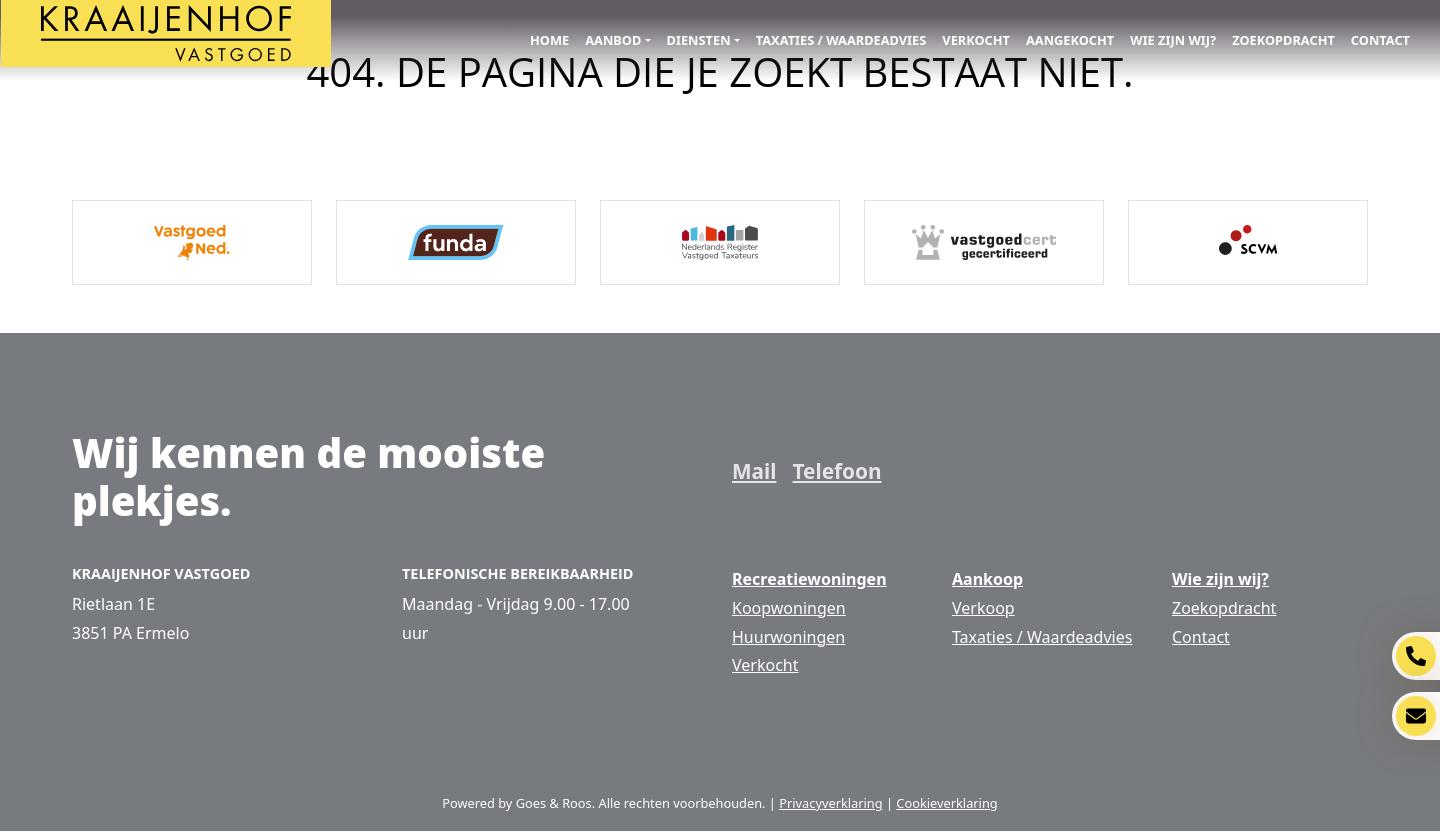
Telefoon (836, 471)
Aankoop (987, 579)
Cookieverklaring (946, 803)
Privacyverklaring (830, 803)
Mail (754, 471)
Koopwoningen (789, 608)
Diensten (699, 40)
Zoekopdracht (1283, 40)
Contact (1380, 40)
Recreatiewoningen (809, 579)
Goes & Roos (554, 803)
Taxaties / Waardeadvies (841, 40)
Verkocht (976, 40)
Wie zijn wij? (1173, 40)
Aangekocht (1070, 40)
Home (549, 40)
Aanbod (613, 40)
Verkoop (983, 608)
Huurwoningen (788, 637)
